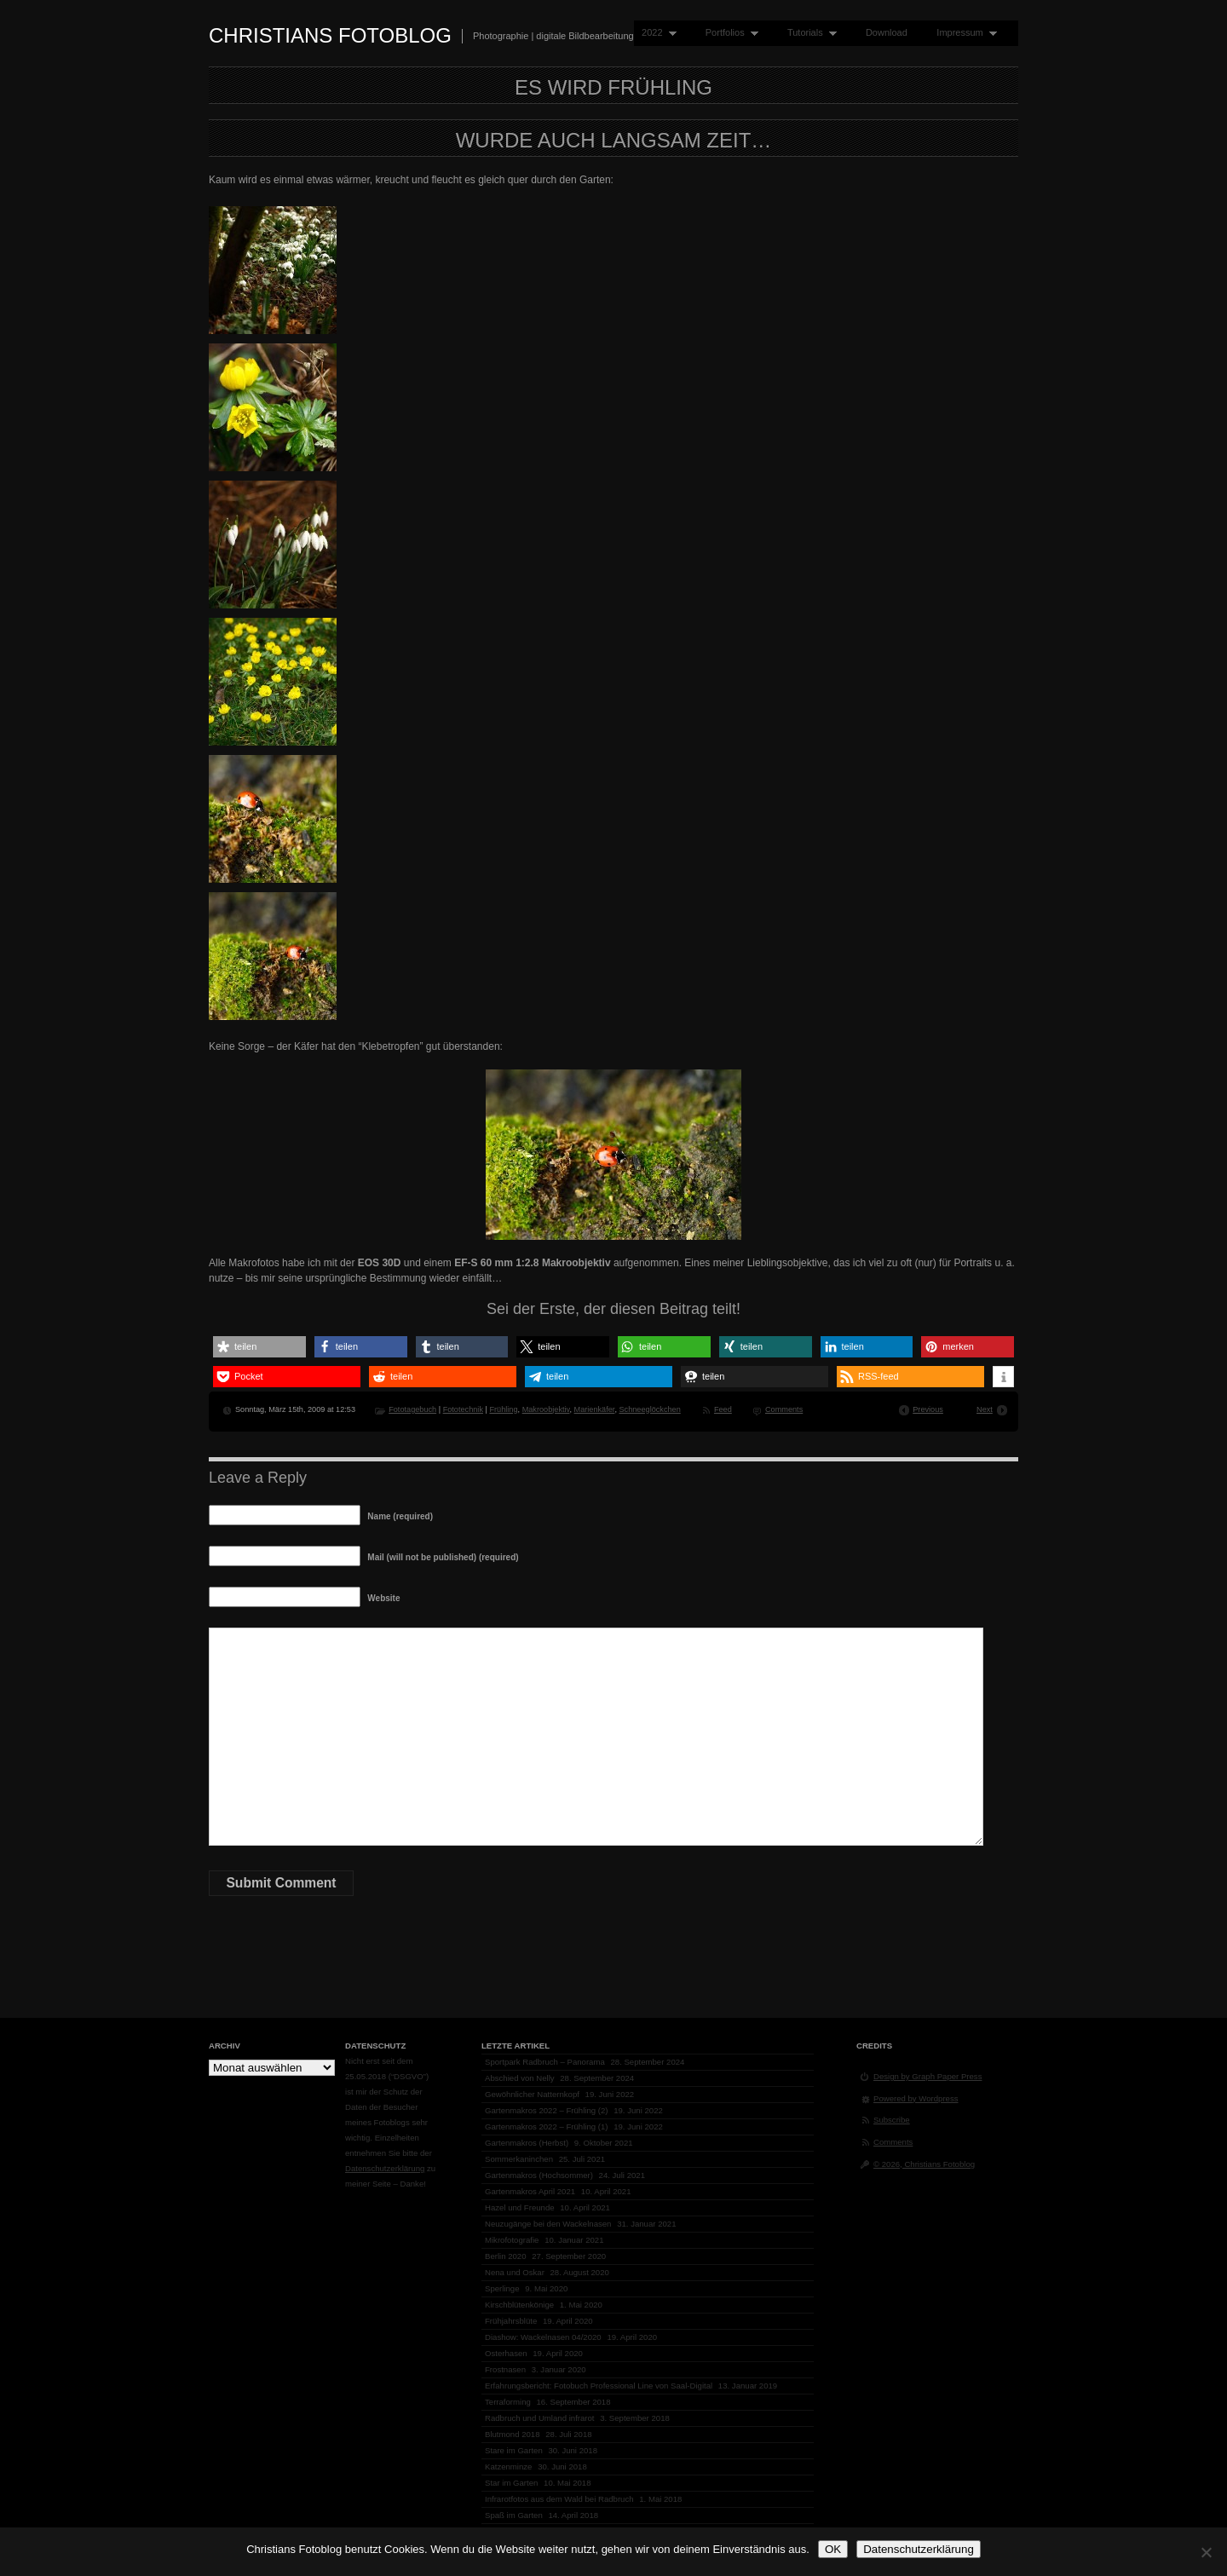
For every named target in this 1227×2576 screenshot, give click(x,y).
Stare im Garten (514, 2450)
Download (886, 32)
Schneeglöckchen (649, 1409)
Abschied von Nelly (520, 2078)
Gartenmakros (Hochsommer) (539, 2175)
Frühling (503, 1409)
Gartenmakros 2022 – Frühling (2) (546, 2110)
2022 (655, 32)
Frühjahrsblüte (511, 2320)
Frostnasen (505, 2369)
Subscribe (891, 2119)
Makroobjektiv (546, 1409)
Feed (723, 1409)
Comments (784, 1409)
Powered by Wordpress (916, 2098)
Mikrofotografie (512, 2240)
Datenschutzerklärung (384, 2168)
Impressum (963, 32)
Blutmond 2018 (512, 2434)
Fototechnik (463, 1409)
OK (833, 2549)
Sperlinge (502, 2288)
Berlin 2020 (506, 2256)
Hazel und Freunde (520, 2207)
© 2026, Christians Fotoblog (924, 2164)
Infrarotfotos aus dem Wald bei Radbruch (559, 2499)
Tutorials (808, 32)
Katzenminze (508, 2466)
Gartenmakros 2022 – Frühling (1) (546, 2126)
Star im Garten (511, 2482)
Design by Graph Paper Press (927, 2076)
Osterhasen (506, 2353)
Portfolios (728, 32)
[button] (259, 1346)
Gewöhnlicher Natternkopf (532, 2094)
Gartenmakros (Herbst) (526, 2142)
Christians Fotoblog (330, 35)
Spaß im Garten (514, 2515)
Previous (928, 1409)
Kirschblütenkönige (519, 2304)
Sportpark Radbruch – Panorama (545, 2061)
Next (984, 1409)
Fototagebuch (412, 1409)
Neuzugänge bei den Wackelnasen (548, 2223)
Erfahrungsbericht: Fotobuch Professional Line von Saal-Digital (598, 2385)
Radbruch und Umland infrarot (540, 2418)
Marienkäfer (594, 1409)
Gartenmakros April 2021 (530, 2191)
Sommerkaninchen (519, 2159)
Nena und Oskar (514, 2272)
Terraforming (508, 2401)
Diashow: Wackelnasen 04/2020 (543, 2337)
